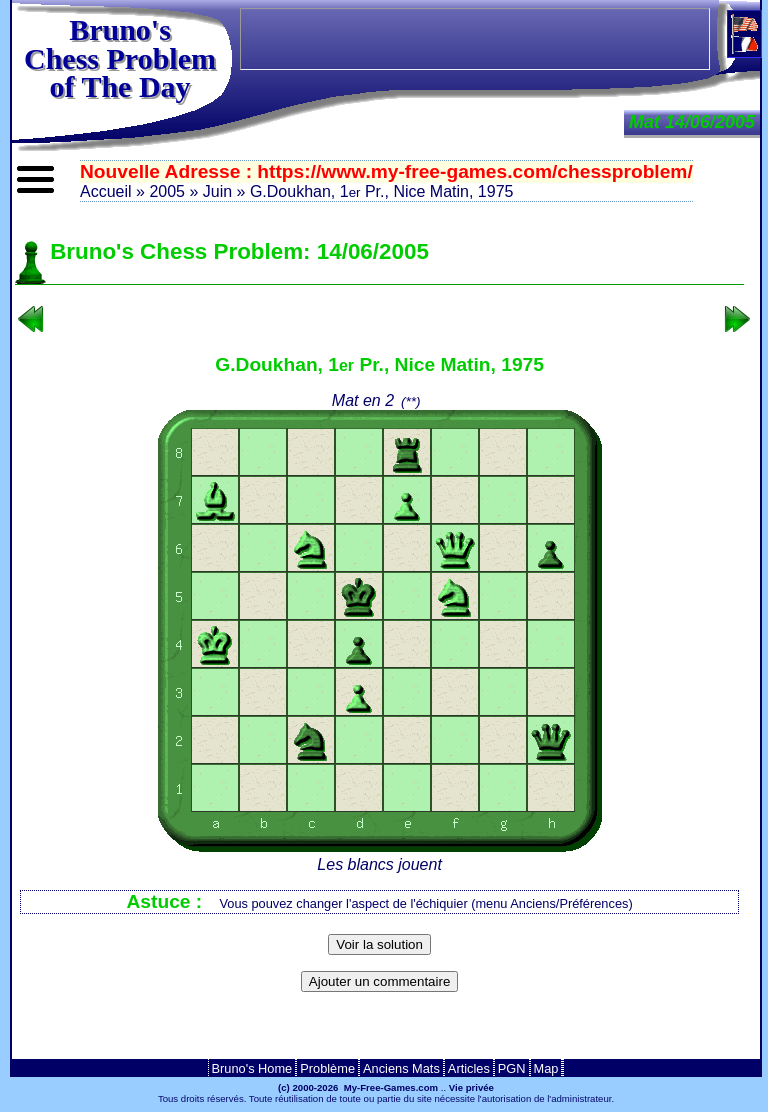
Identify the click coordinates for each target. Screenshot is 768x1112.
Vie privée (471, 1087)
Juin (217, 191)
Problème (327, 1068)
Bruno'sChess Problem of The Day (120, 58)
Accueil (106, 191)
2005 (167, 191)
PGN (512, 1068)
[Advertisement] (380, 1031)
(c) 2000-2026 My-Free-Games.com (358, 1087)
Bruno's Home (252, 1068)
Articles (469, 1068)
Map (546, 1068)
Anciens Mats (401, 1068)
